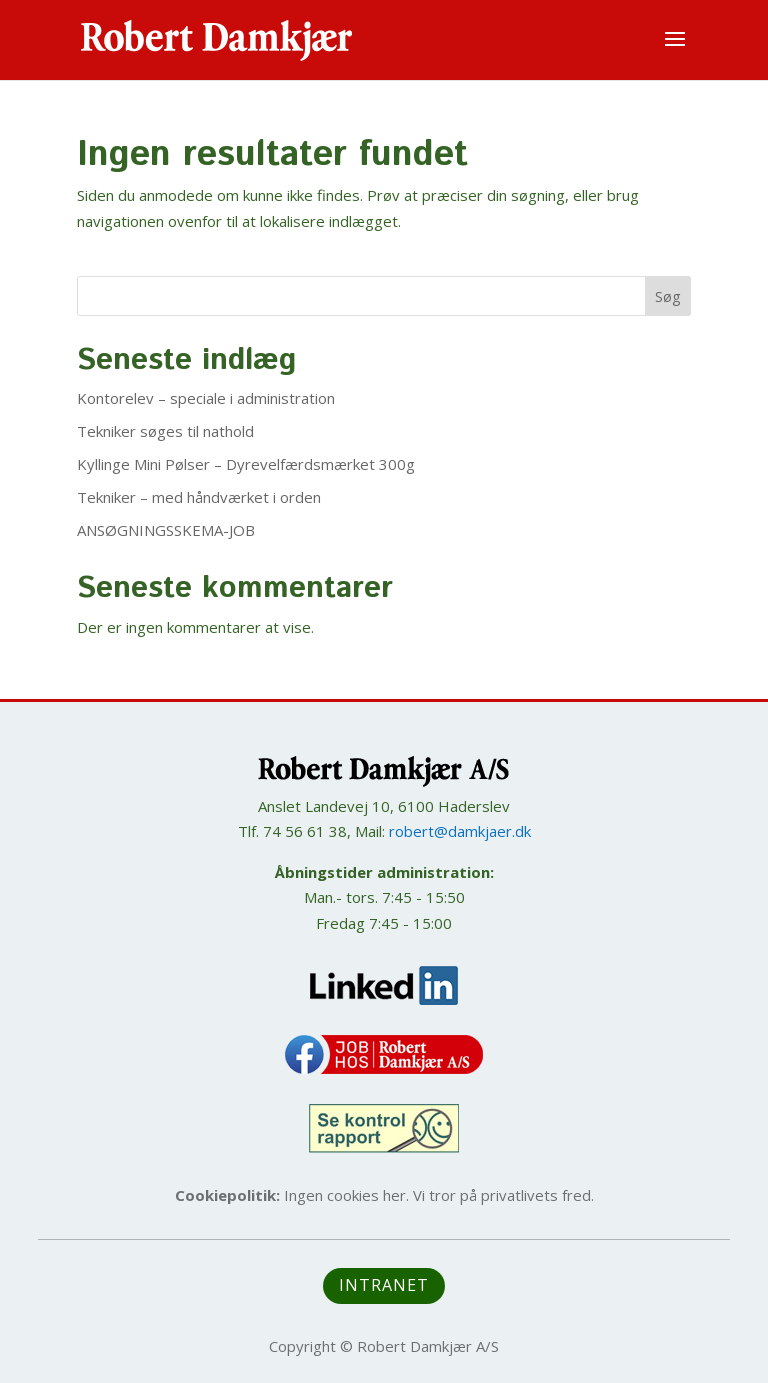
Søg (667, 296)
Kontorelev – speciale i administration (206, 398)
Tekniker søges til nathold (165, 431)
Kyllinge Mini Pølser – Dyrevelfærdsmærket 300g (246, 464)
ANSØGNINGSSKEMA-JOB (166, 530)
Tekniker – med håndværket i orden (199, 497)
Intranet (384, 1285)
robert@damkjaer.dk (460, 831)
